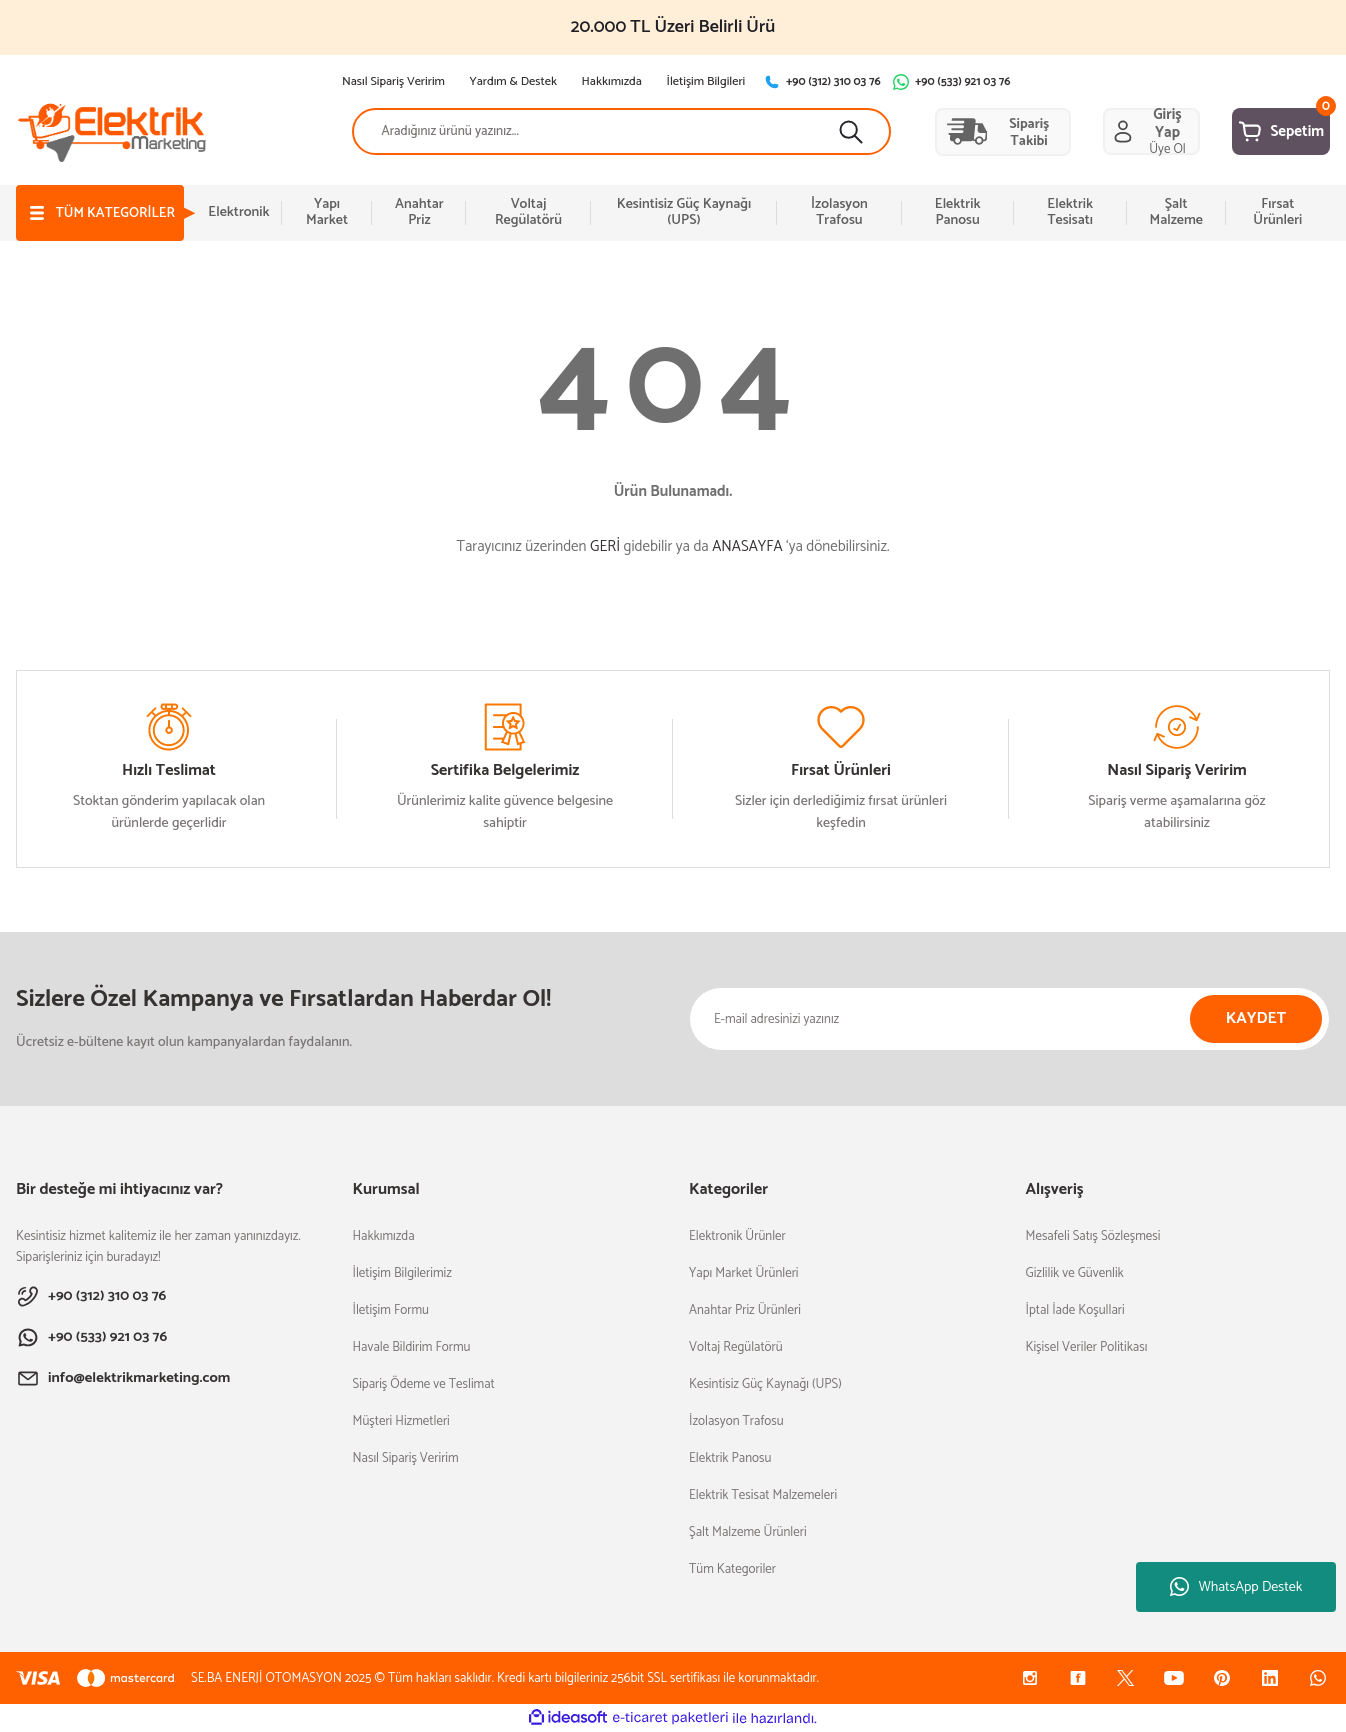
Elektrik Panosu (730, 1458)
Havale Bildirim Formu (412, 1347)
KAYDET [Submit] (1256, 1018)
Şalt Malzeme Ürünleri (748, 1532)
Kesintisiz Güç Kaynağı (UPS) (765, 1384)
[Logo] (112, 131)
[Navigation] (109, 213)
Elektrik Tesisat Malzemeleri (763, 1495)
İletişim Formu (391, 1310)
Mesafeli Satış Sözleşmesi (1093, 1236)
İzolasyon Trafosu (736, 1421)
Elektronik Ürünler (737, 1236)
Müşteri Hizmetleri (401, 1421)
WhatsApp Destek (1236, 1587)
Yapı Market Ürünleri (744, 1273)
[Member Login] (1094, 132)
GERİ (605, 546)
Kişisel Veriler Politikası (1087, 1347)
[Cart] (1262, 132)
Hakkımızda (384, 1236)
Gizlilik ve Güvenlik (1075, 1273)
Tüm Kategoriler (732, 1569)
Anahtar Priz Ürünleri (745, 1310)
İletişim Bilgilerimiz (402, 1273)
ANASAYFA (747, 546)
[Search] (583, 132)
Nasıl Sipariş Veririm (406, 1458)
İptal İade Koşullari (1075, 1310)
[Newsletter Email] (1009, 1019)
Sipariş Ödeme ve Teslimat (424, 1384)
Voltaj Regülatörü (736, 1347)
